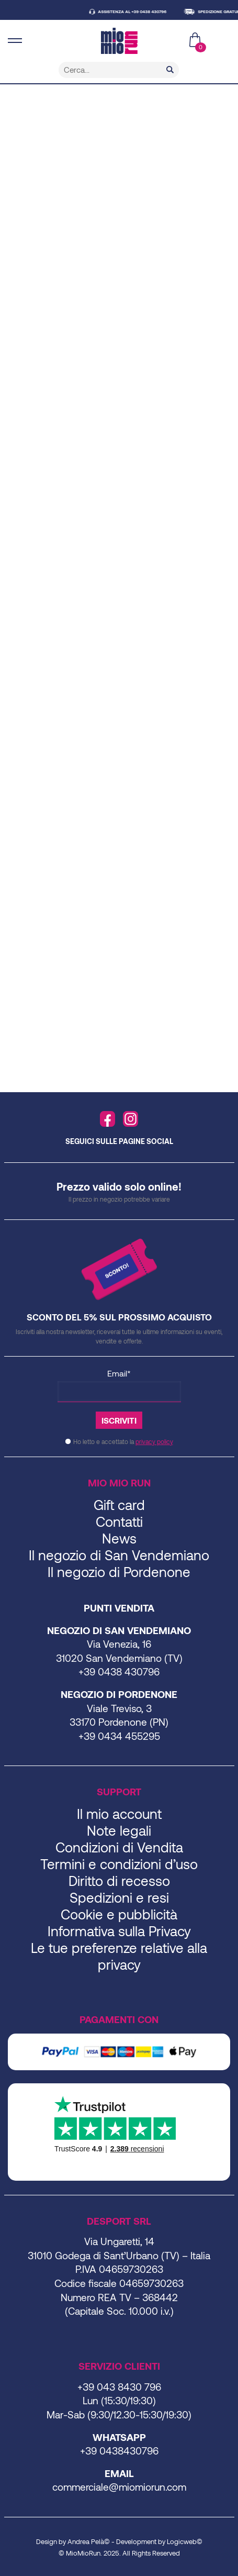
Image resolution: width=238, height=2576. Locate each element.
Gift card (119, 1504)
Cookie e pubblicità (119, 1914)
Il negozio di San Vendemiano (119, 1555)
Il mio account (119, 1813)
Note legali (119, 1830)
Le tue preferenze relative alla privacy (119, 1955)
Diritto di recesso (119, 1880)
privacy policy (154, 1441)
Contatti (119, 1521)
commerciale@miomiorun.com (119, 2487)
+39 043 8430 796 (119, 2387)
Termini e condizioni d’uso (119, 1864)
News (119, 1538)
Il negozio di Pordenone (119, 1571)
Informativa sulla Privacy (119, 1931)
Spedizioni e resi (119, 1897)
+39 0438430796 (119, 2451)
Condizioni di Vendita (119, 1847)
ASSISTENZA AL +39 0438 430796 (142, 11)
